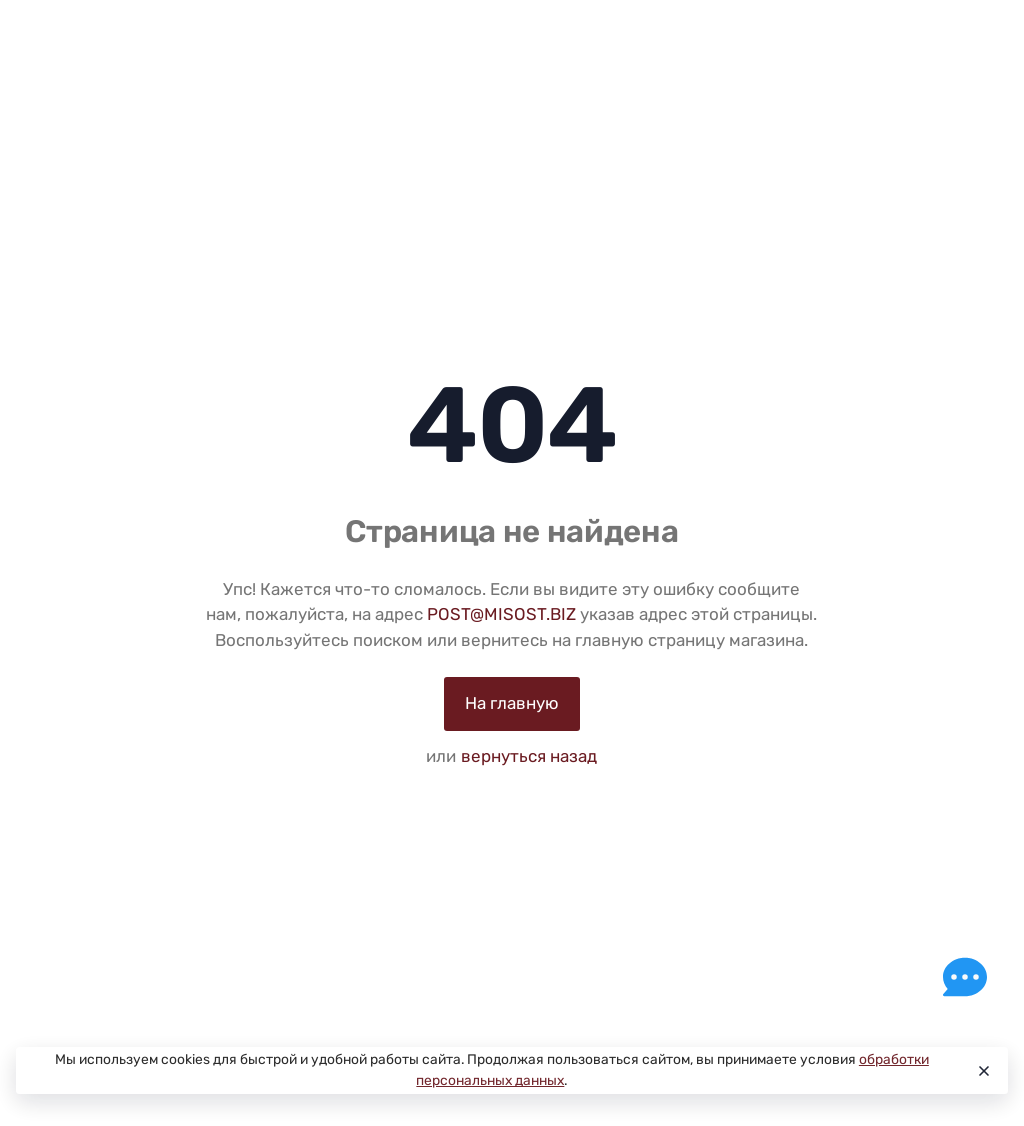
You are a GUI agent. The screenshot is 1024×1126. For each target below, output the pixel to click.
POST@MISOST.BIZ (501, 614)
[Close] (983, 1071)
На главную (512, 703)
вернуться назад (529, 756)
